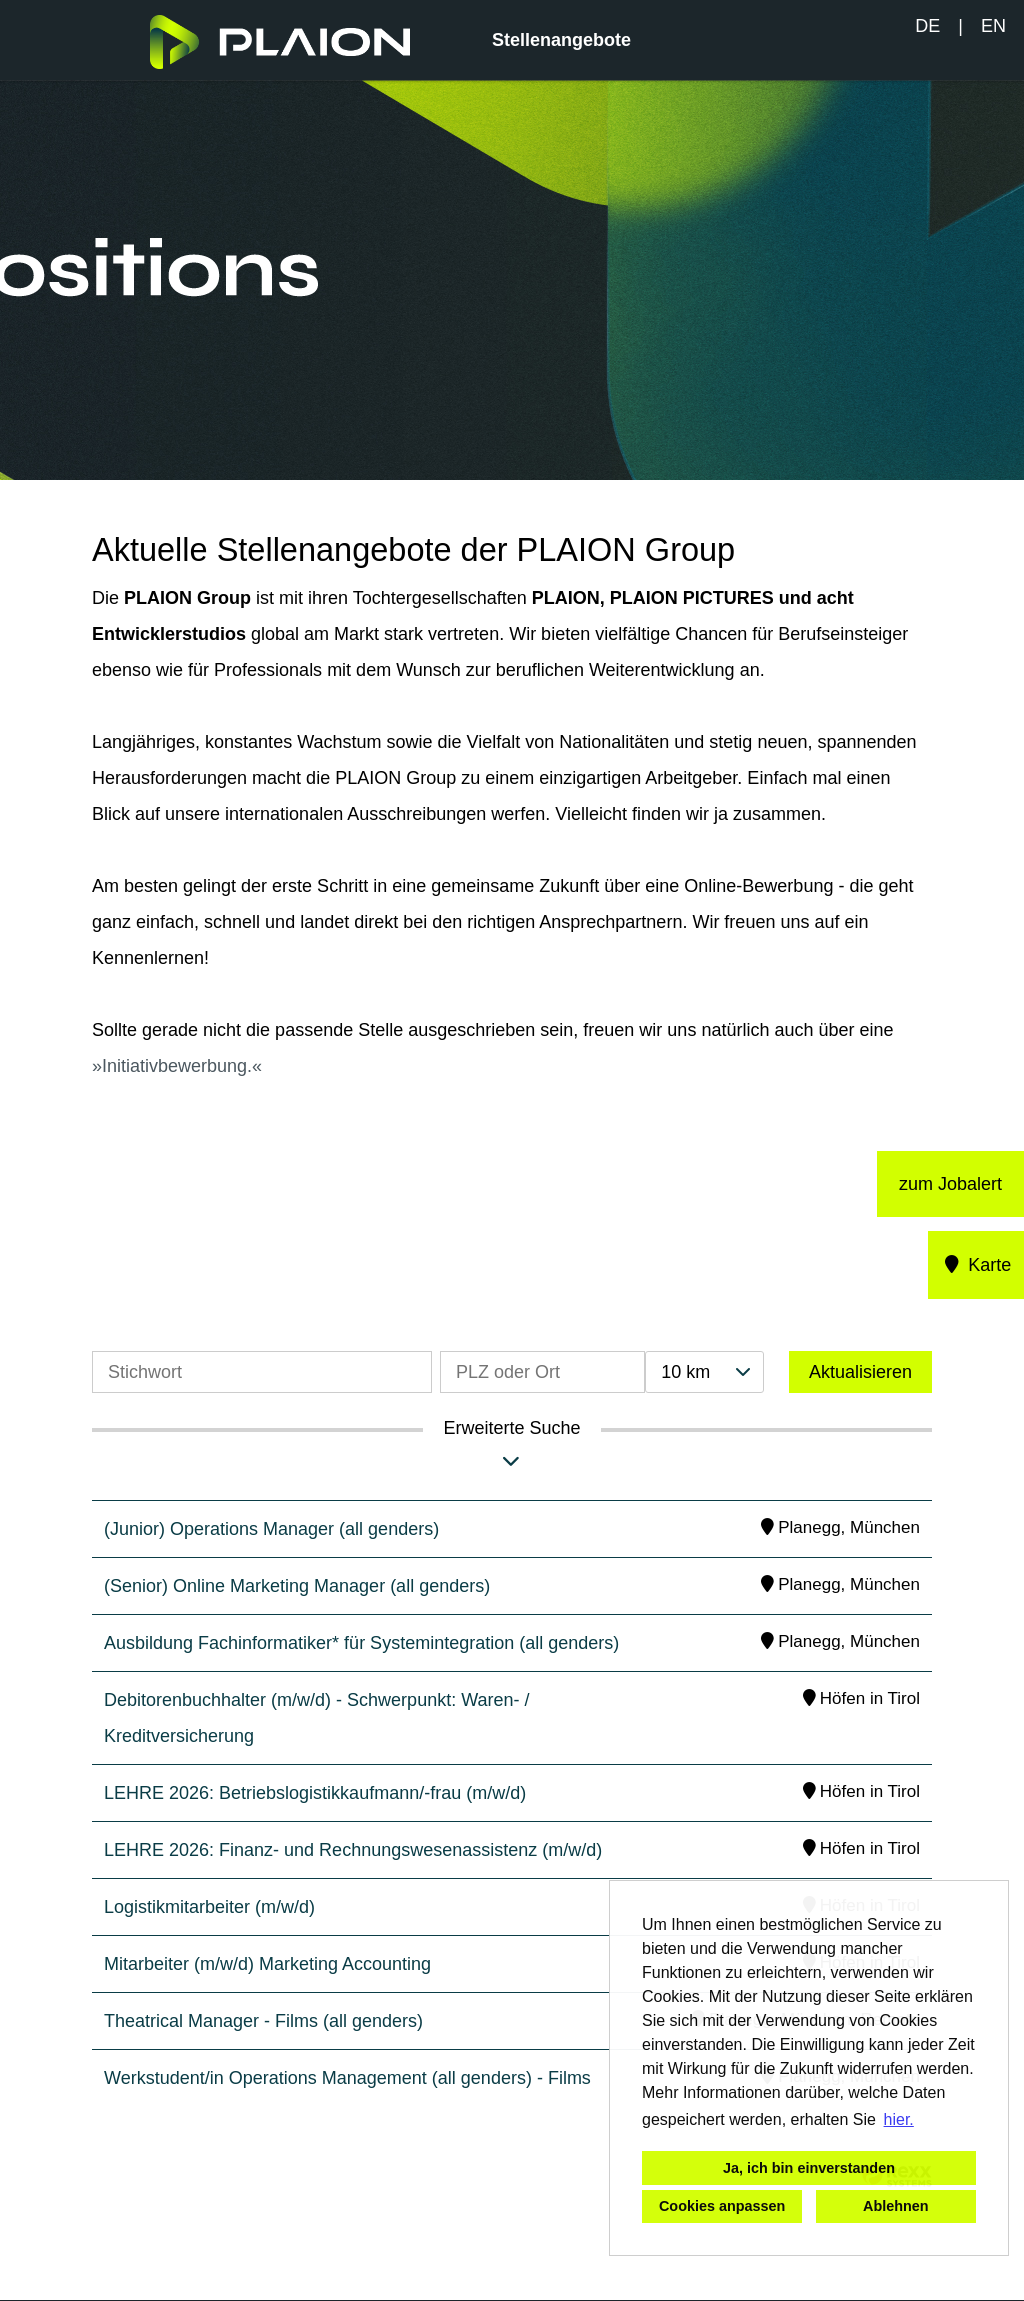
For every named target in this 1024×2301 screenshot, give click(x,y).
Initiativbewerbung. (177, 1066)
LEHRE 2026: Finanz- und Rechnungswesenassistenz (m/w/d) (353, 1850)
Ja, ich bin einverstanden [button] (809, 2168)
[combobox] (704, 1372)
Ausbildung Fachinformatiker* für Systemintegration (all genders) (361, 1643)
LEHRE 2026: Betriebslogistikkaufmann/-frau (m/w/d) (315, 1793)
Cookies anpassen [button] (722, 2206)
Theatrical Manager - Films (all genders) (263, 2021)
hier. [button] (899, 2119)
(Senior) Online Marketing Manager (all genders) (297, 1586)
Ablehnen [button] (896, 2206)
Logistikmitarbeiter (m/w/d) (209, 1907)
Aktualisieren (860, 1372)
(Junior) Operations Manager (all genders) (271, 1529)
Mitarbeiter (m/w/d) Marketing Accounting (267, 1964)
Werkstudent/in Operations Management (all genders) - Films (347, 2078)
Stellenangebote (561, 40)
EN (993, 26)
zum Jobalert (950, 1184)
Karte (976, 1265)
